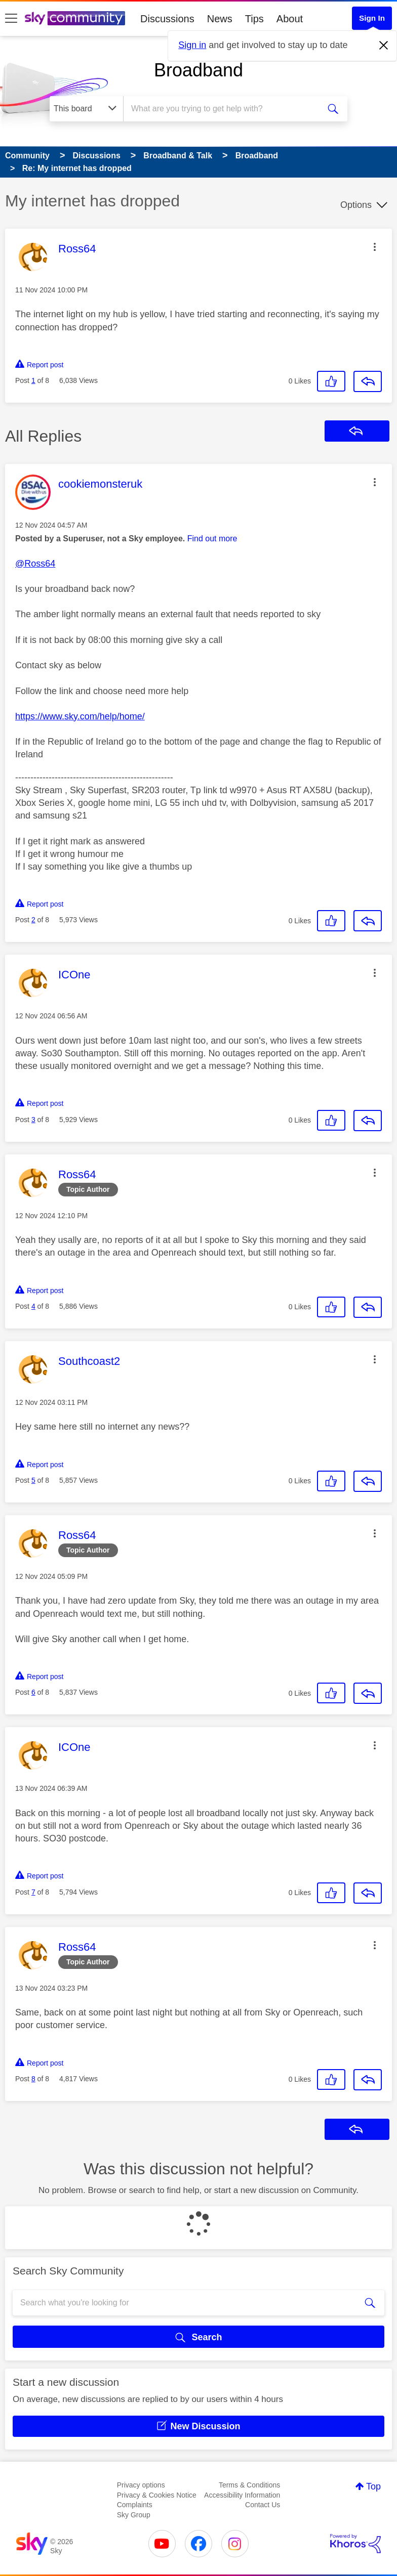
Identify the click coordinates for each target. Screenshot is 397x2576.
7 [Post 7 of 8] (33, 1892)
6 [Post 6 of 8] (33, 1692)
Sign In (372, 18)
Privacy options (141, 2485)
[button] (375, 247)
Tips (254, 18)
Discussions (167, 18)
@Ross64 (35, 564)
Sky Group (133, 2515)
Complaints (134, 2505)
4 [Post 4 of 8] (33, 1306)
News (219, 18)
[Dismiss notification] (384, 45)
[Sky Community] (75, 18)
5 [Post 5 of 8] (33, 1480)
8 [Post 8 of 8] (33, 2079)
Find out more (212, 538)
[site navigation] (11, 19)
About (289, 18)
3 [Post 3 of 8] (33, 1119)
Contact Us (262, 2505)
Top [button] (373, 2486)
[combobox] (224, 108)
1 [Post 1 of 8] (33, 380)
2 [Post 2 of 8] (33, 920)
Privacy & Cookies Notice (156, 2495)
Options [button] (356, 205)
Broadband (198, 70)
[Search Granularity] (86, 108)
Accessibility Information (242, 2495)
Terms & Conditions (249, 2485)
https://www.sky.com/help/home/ (80, 716)
